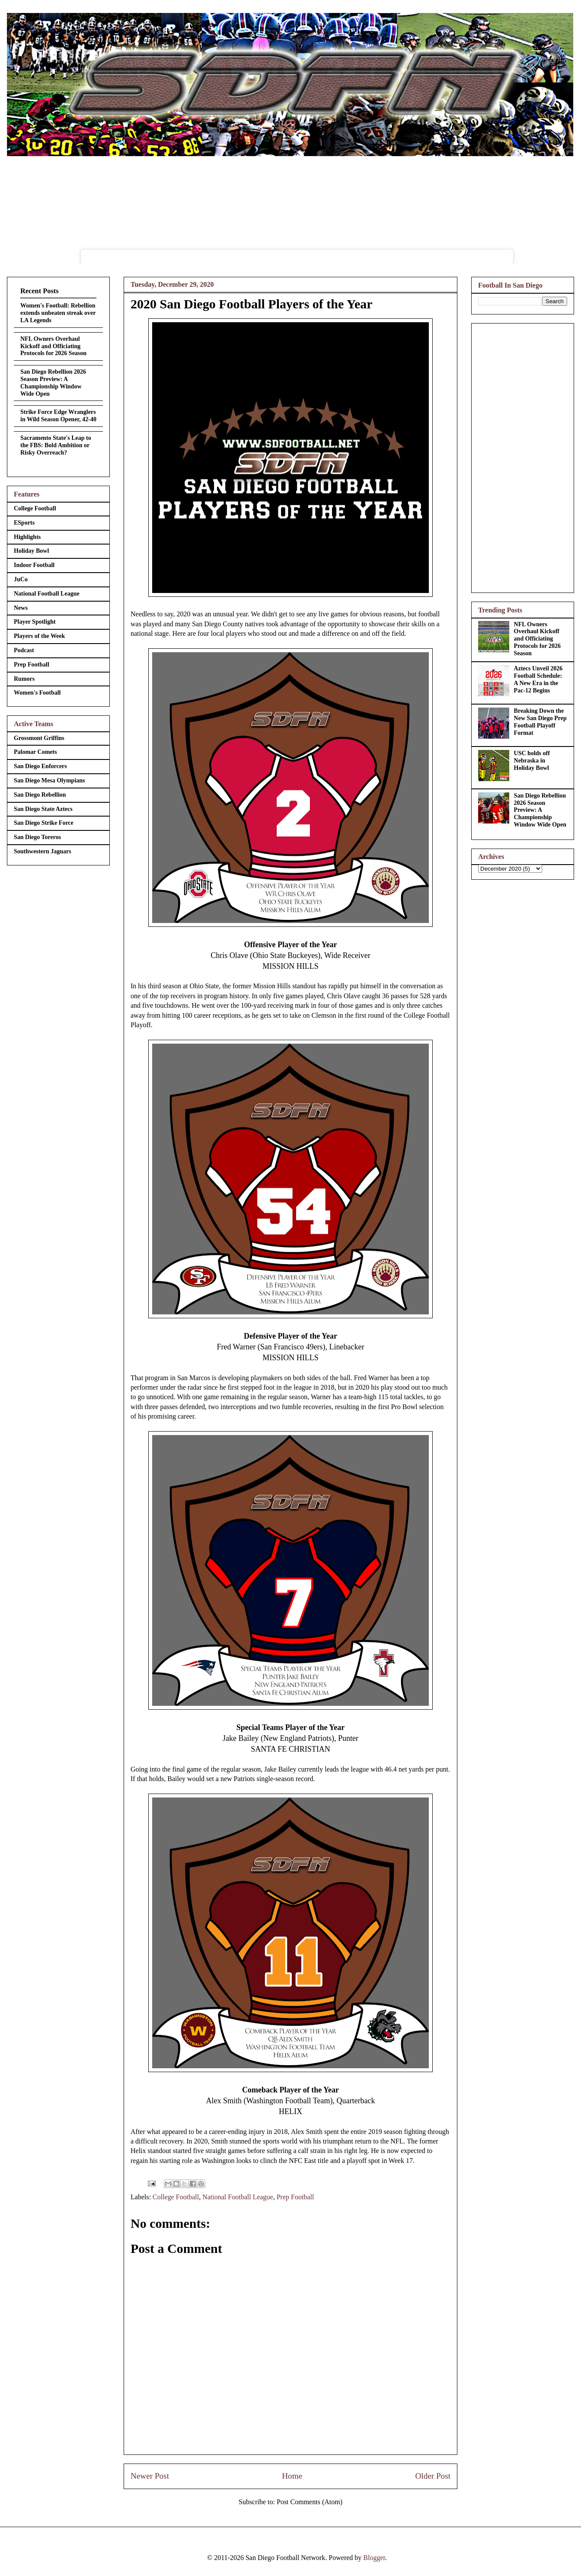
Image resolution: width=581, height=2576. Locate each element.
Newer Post (150, 2475)
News (21, 608)
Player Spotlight (35, 621)
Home (292, 2475)
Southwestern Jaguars (42, 851)
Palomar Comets (35, 752)
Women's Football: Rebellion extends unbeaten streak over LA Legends (58, 313)
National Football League (237, 2197)
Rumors (24, 679)
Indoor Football (34, 565)
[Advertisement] (522, 456)
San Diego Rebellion (40, 794)
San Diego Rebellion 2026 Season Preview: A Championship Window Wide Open (53, 382)
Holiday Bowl (31, 551)
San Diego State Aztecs (43, 809)
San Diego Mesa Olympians (49, 780)
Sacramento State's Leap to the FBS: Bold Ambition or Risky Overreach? (55, 445)
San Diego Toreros (37, 837)
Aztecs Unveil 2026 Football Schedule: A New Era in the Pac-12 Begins (538, 679)
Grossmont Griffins (39, 738)
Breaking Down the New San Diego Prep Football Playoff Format (540, 722)
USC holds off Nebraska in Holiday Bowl (532, 760)
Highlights (27, 537)
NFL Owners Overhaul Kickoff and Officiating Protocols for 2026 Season (53, 346)
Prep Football (295, 2197)
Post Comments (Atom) (309, 2502)
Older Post (432, 2475)
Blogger (374, 2557)
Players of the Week (39, 636)
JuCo (21, 579)
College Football (176, 2197)
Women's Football (37, 692)
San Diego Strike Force (43, 823)
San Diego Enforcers (40, 766)
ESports (24, 522)
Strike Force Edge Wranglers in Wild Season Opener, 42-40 (58, 416)
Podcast (24, 650)
